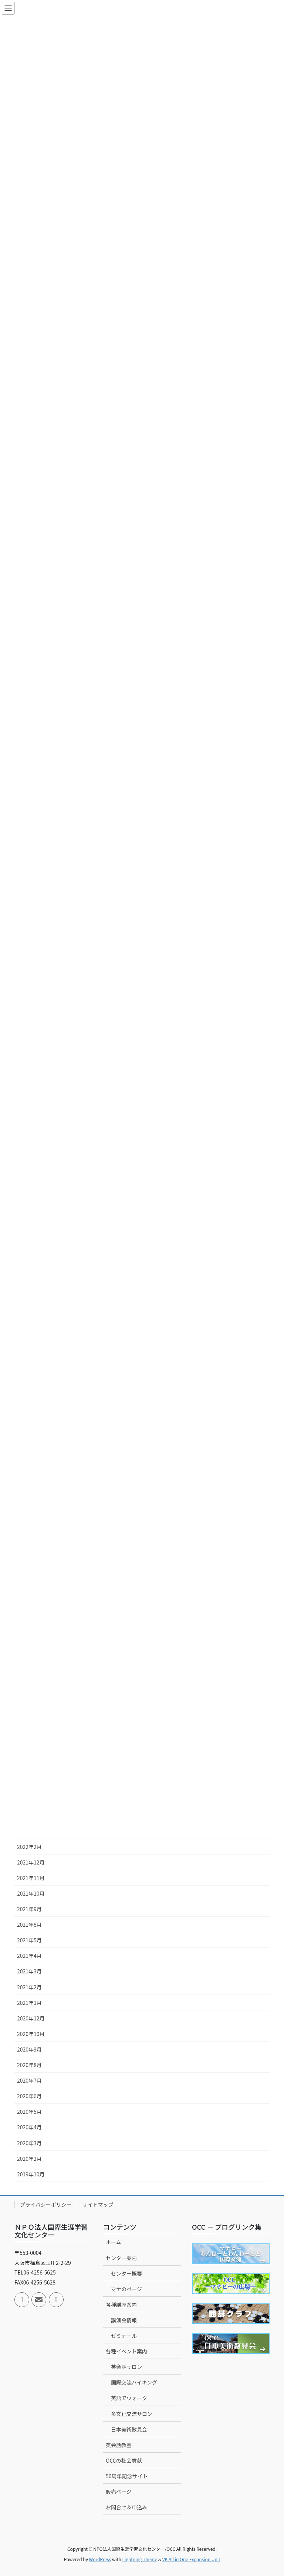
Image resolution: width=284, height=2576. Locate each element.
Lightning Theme (139, 2559)
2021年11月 (31, 1878)
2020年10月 (31, 2033)
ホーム (113, 2242)
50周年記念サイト (127, 2476)
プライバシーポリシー (46, 2204)
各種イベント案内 (126, 2351)
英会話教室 (119, 2445)
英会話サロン (126, 2366)
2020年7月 (29, 2080)
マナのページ (126, 2289)
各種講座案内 (121, 2304)
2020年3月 (29, 2143)
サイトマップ (98, 2204)
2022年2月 (29, 1846)
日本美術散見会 (129, 2429)
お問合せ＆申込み (126, 2507)
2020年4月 (29, 2127)
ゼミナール (124, 2335)
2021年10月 (31, 1893)
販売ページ (119, 2491)
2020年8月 (29, 2065)
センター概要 (126, 2273)
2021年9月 (29, 1909)
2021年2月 (29, 1987)
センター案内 (121, 2258)
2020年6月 (29, 2096)
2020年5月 (29, 2111)
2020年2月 (29, 2158)
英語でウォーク (129, 2398)
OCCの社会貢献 (124, 2460)
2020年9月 (29, 2049)
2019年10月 (31, 2174)
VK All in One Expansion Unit (191, 2559)
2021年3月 (29, 1971)
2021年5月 (29, 1940)
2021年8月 (29, 1924)
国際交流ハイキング (134, 2382)
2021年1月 (29, 2002)
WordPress (100, 2559)
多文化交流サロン (131, 2413)
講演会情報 (124, 2320)
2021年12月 (31, 1862)
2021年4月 (29, 1955)
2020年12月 (31, 2018)
